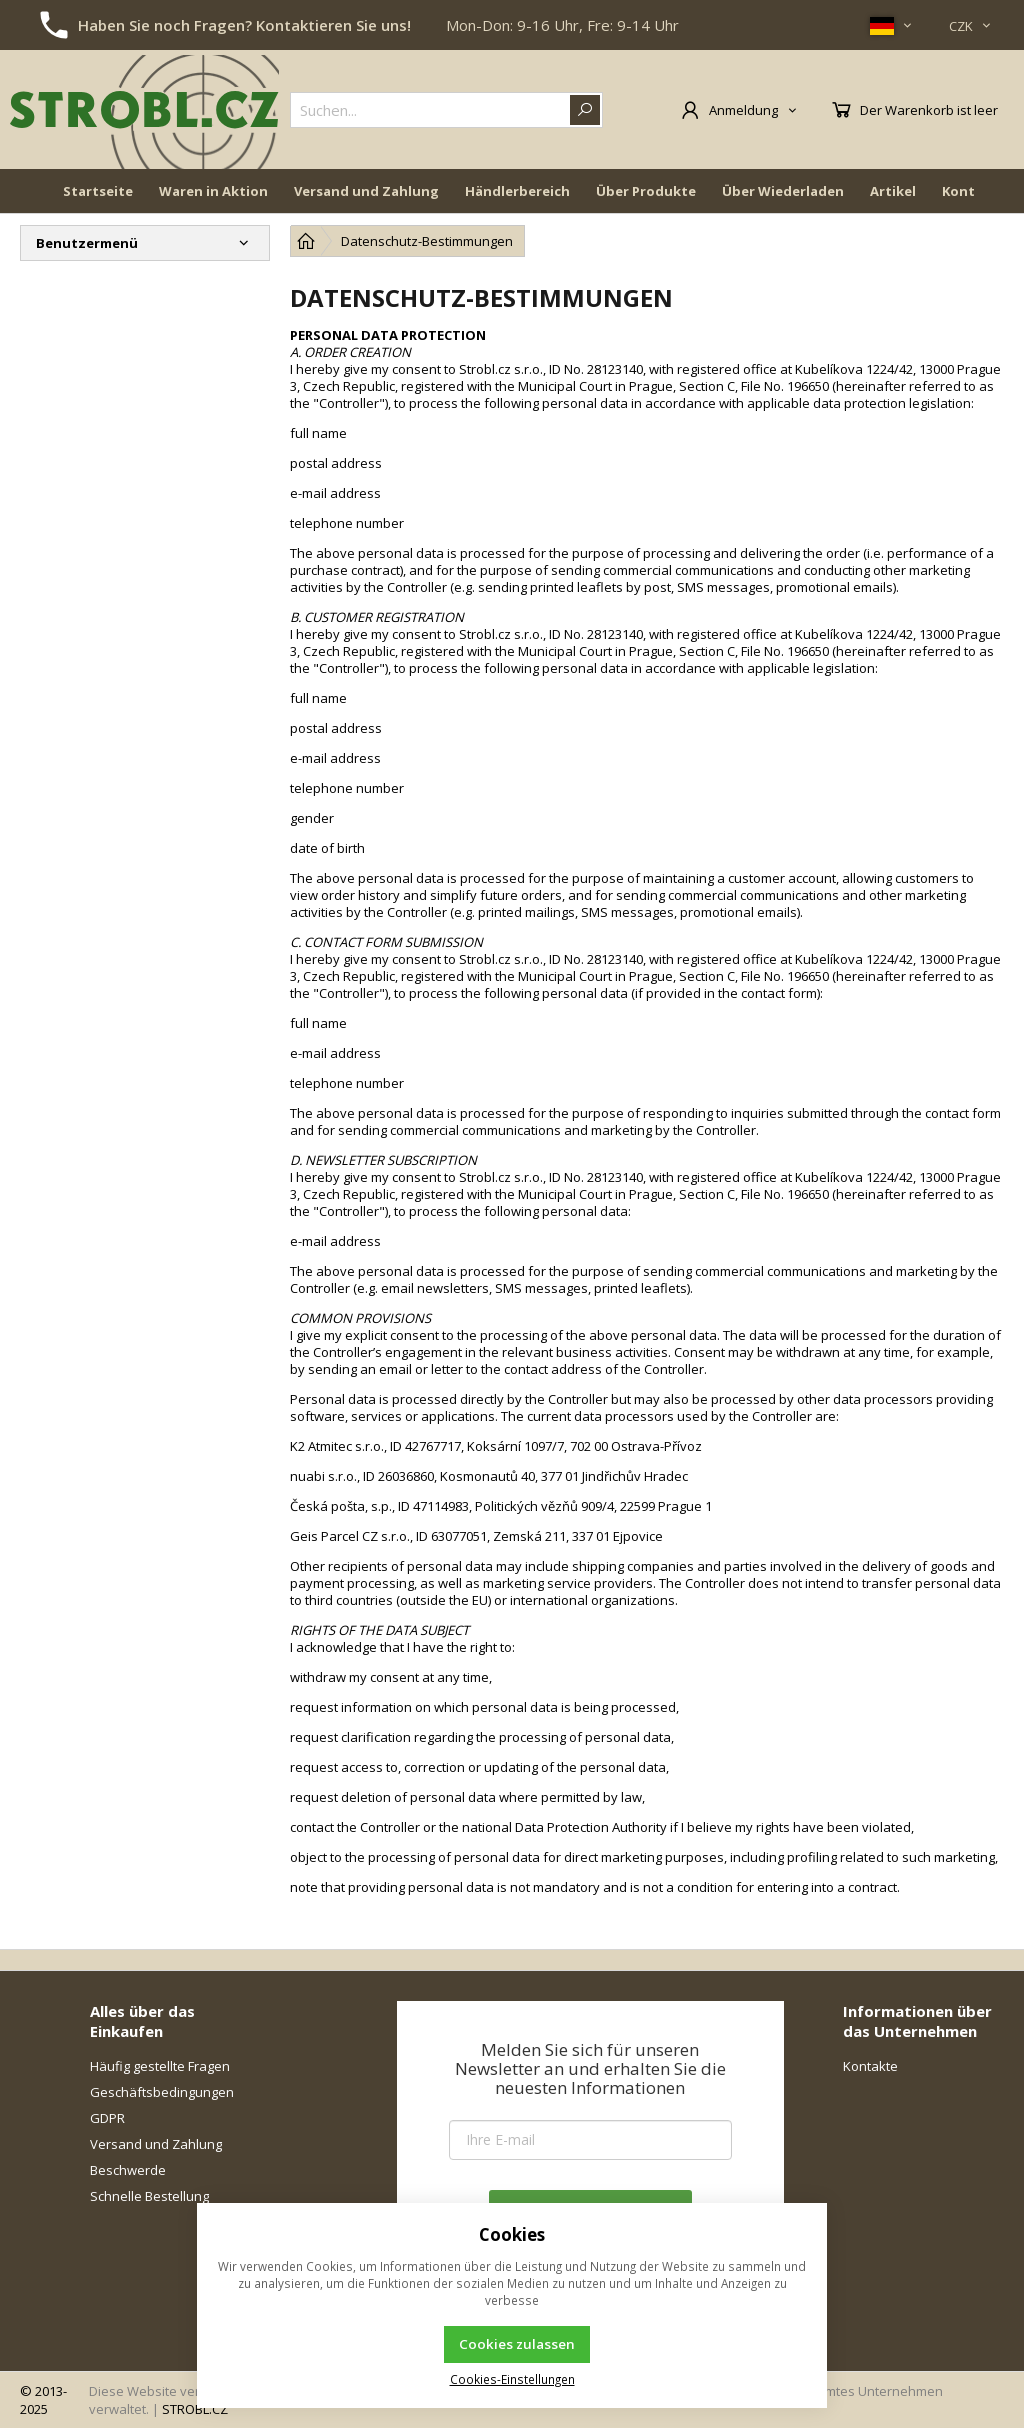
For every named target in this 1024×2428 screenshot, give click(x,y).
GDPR (107, 2118)
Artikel (893, 192)
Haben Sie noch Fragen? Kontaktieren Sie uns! (244, 25)
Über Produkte (646, 192)
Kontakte (870, 2066)
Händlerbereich (517, 192)
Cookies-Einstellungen (512, 2379)
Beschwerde (128, 2170)
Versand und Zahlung (366, 192)
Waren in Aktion (213, 192)
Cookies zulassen (517, 2344)
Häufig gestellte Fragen (160, 2066)
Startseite (98, 192)
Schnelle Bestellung (149, 2196)
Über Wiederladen (783, 192)
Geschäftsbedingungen (162, 2092)
